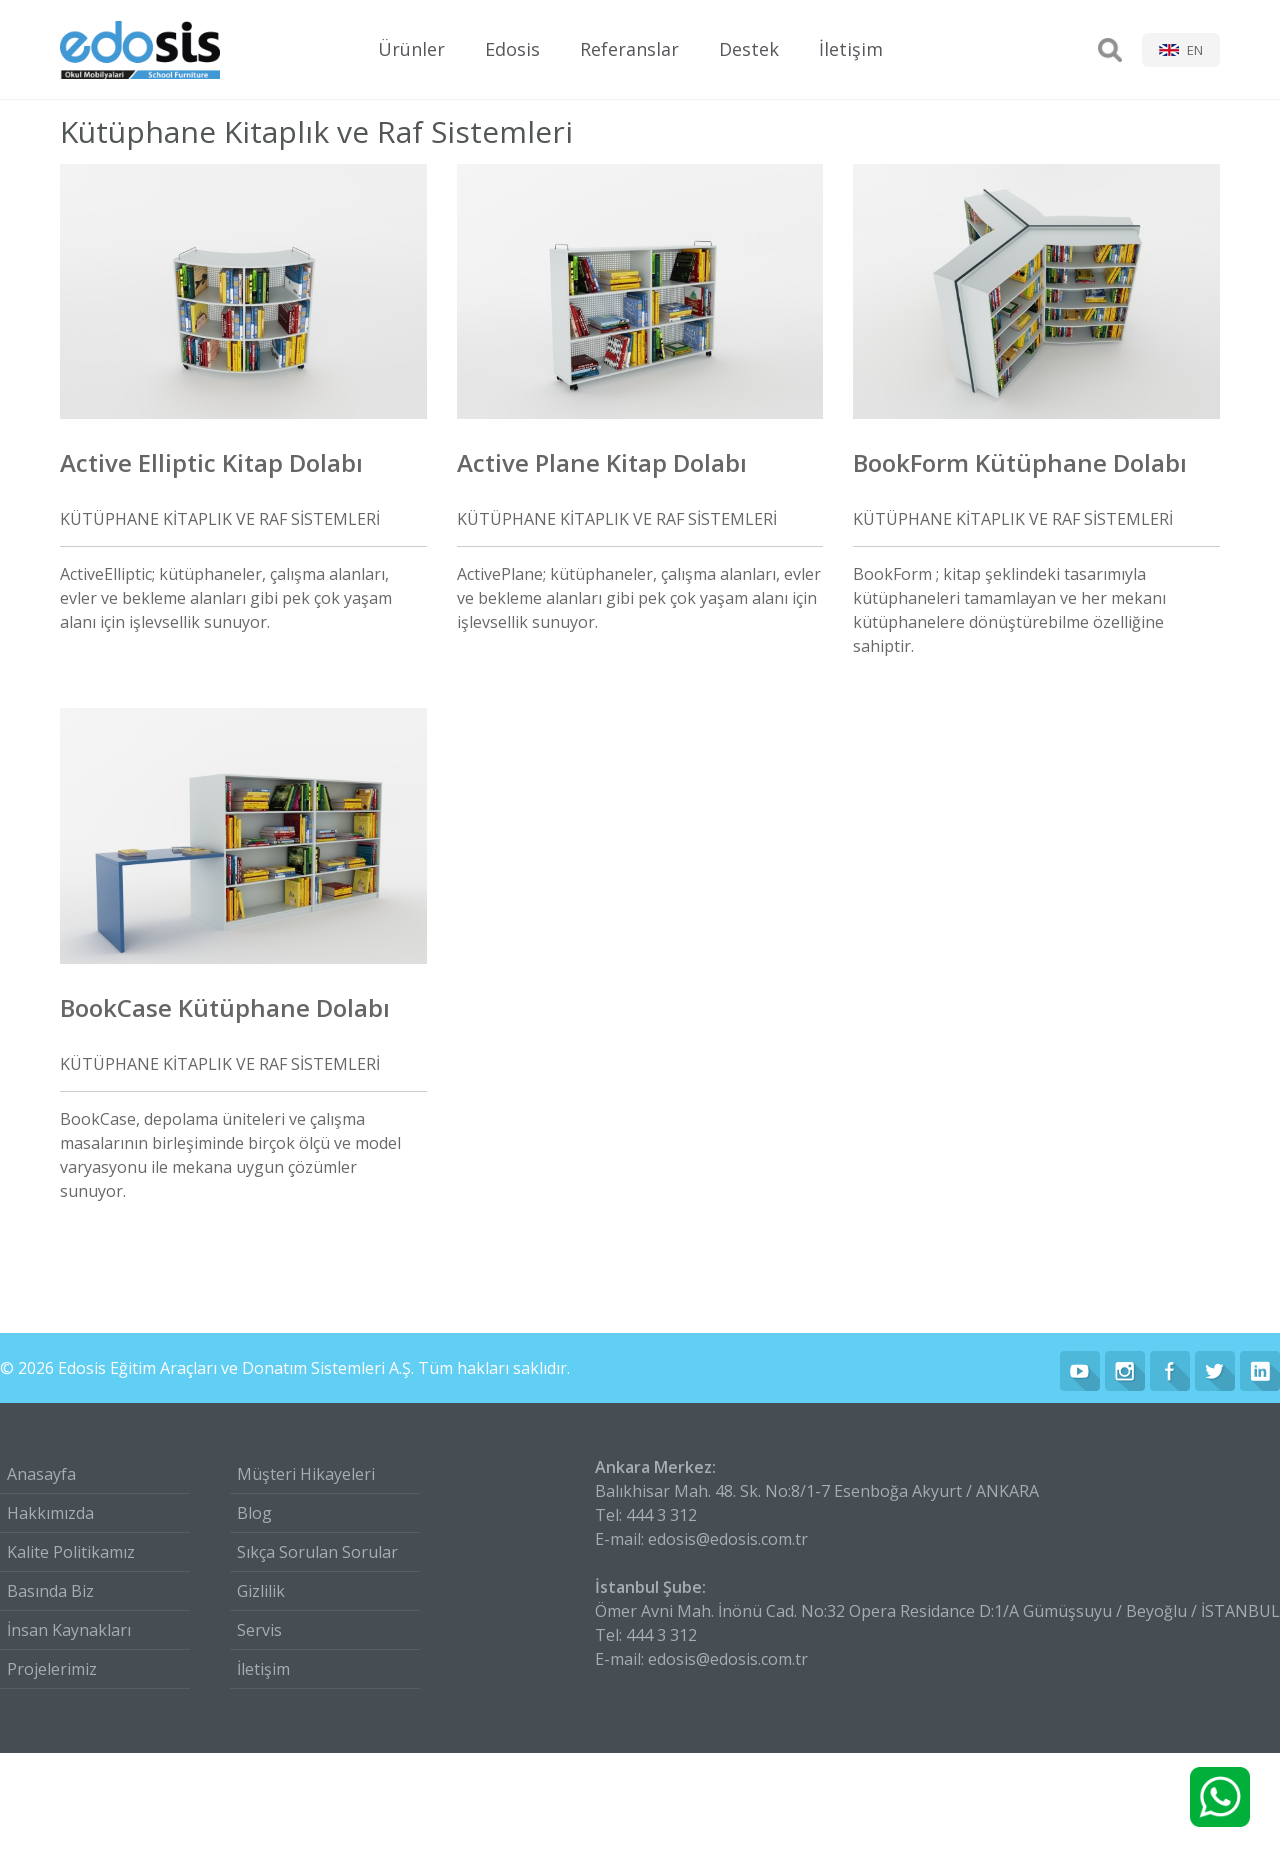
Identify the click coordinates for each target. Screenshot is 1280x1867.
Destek (749, 49)
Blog (254, 1513)
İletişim (851, 49)
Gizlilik (261, 1591)
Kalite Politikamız (71, 1552)
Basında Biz (50, 1591)
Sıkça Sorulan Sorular (317, 1552)
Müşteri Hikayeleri (306, 1474)
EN (1195, 50)
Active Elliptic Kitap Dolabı (211, 462)
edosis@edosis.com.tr (728, 1539)
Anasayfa (41, 1474)
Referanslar (629, 49)
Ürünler (411, 49)
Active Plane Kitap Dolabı (602, 462)
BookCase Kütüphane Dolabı (225, 1007)
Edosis (512, 49)
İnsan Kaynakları (69, 1630)
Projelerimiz (52, 1669)
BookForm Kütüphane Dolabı (1020, 462)
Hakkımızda (50, 1513)
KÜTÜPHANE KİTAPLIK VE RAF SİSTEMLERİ (220, 519)
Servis (259, 1630)
